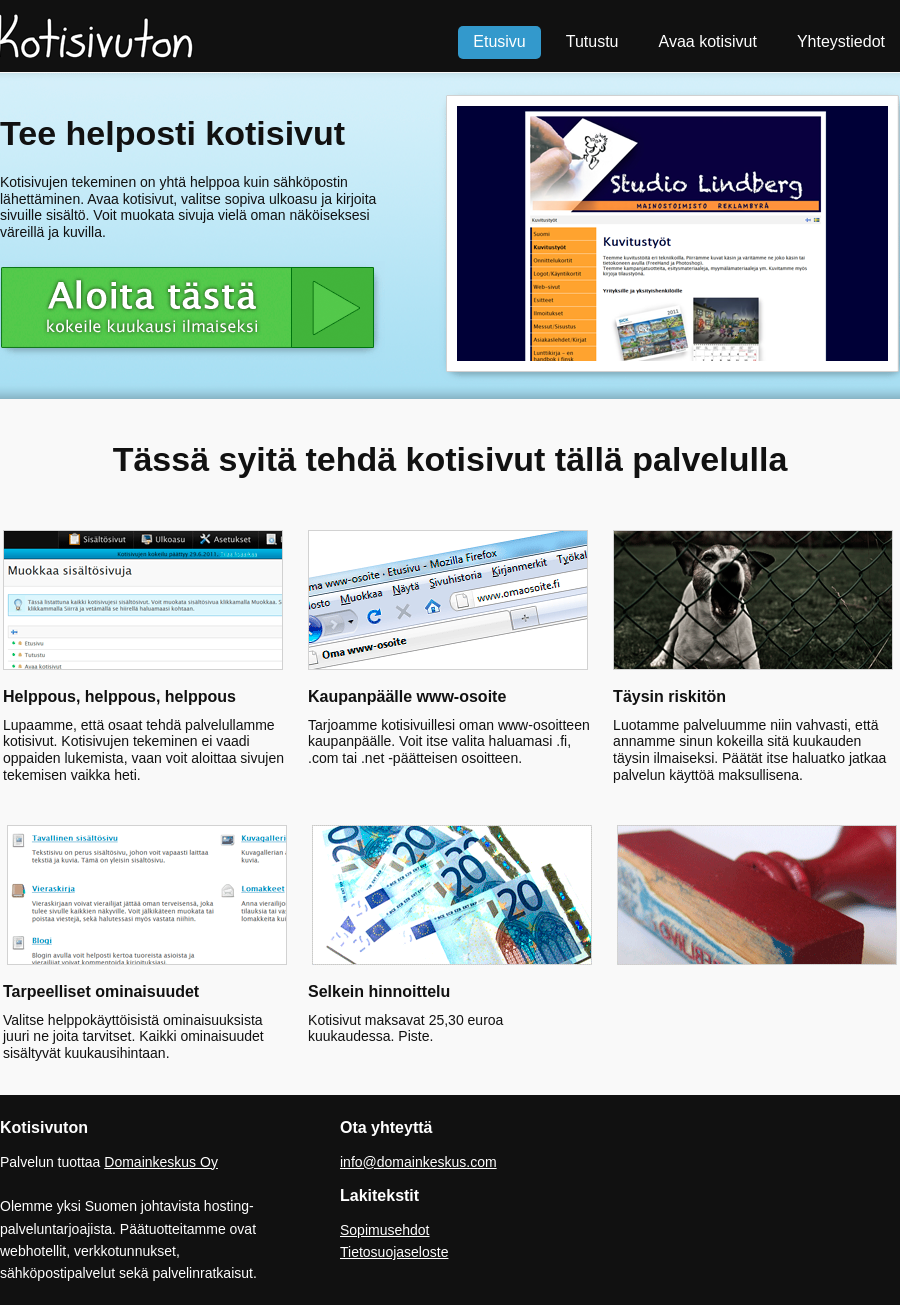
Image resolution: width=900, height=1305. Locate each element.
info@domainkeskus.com (418, 1162)
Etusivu (499, 41)
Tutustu (592, 41)
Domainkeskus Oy (161, 1162)
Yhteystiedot (841, 41)
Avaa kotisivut (708, 41)
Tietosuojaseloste (394, 1252)
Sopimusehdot (385, 1230)
